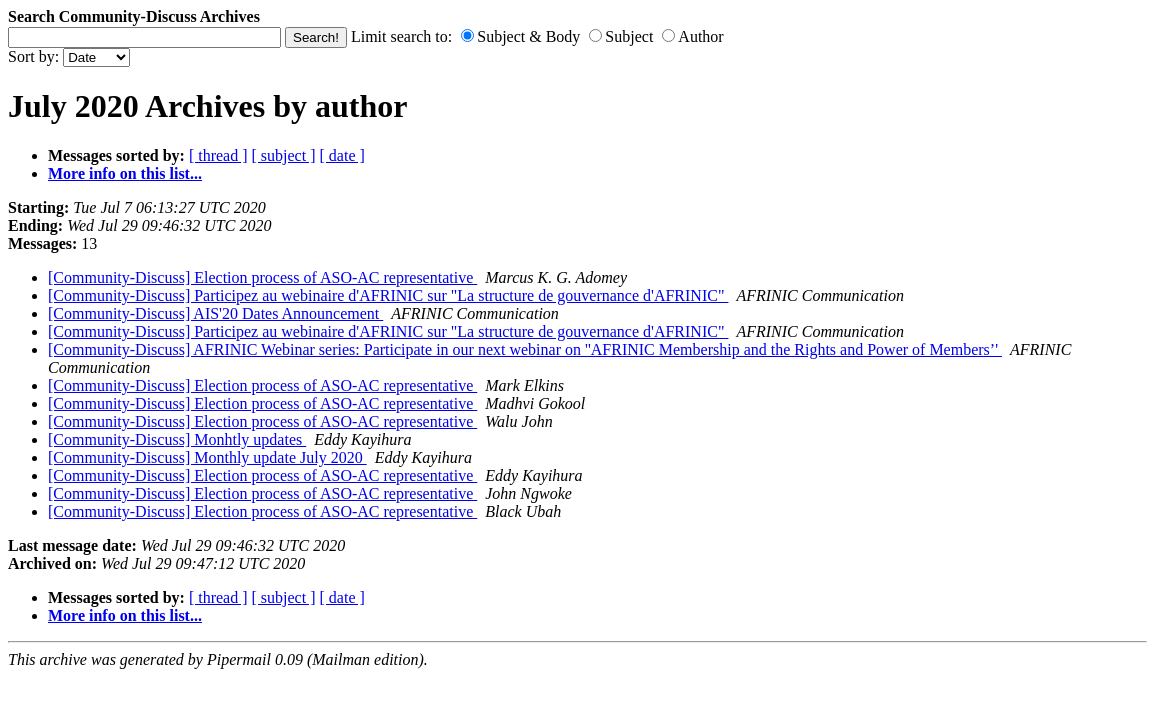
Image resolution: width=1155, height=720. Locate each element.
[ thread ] (218, 155)
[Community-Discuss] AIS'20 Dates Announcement (215, 313)
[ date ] (342, 155)
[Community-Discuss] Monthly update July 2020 (207, 457)
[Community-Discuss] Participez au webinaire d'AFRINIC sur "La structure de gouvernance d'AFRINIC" (388, 295)
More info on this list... (125, 173)
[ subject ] (284, 155)
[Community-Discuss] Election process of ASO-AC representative (262, 277)
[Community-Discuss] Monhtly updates (177, 439)
